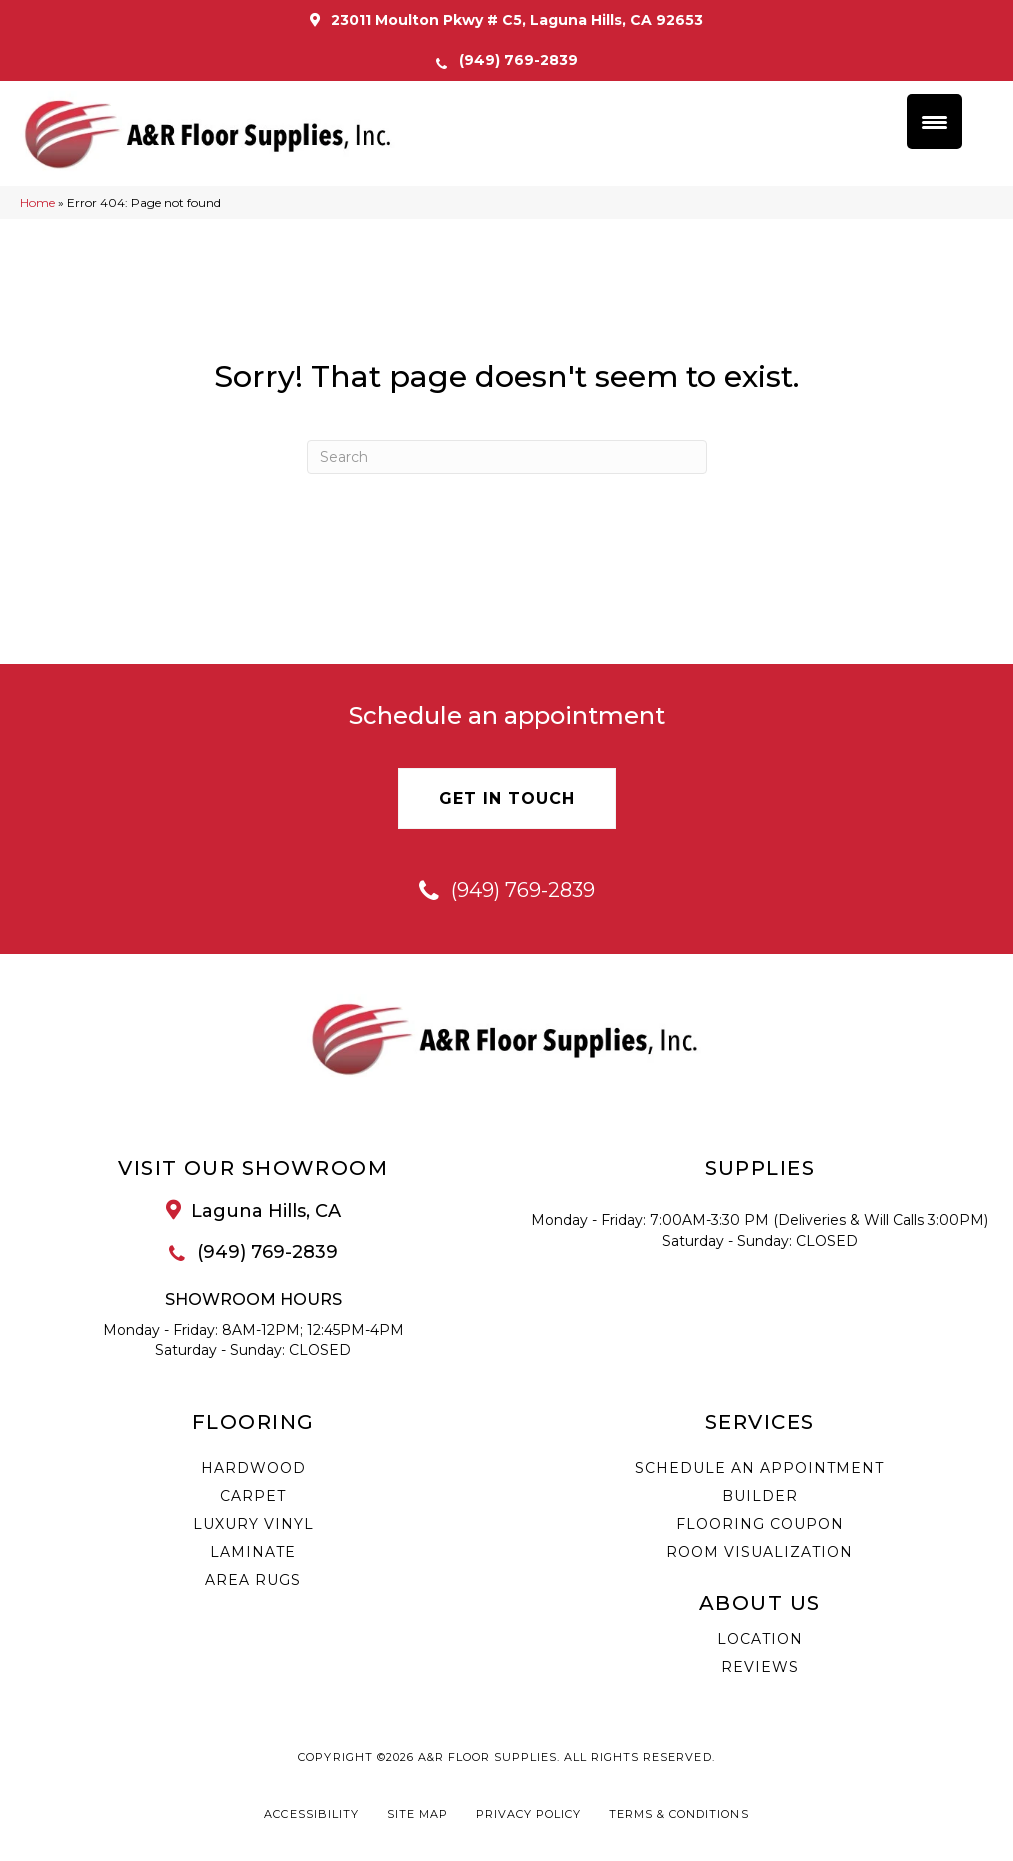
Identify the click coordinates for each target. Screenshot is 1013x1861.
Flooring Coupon (760, 1524)
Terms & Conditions (678, 1814)
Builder (760, 1496)
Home (37, 202)
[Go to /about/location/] (253, 1211)
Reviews (760, 1667)
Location (760, 1639)
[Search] (507, 457)
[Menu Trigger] (934, 121)
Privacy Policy (528, 1814)
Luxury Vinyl (253, 1524)
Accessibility (311, 1814)
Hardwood (253, 1468)
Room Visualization (759, 1552)
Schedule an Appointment (759, 1468)
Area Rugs (253, 1580)
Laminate (253, 1552)
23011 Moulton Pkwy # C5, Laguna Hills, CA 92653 (517, 20)
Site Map (417, 1814)
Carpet (253, 1496)
